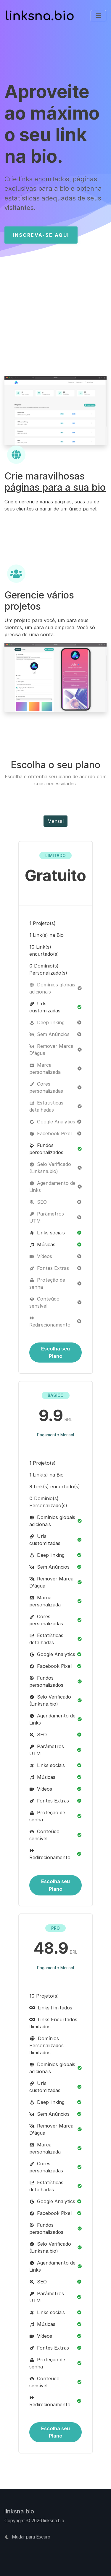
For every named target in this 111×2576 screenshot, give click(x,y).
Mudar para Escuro (27, 2537)
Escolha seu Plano (55, 1352)
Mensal (55, 821)
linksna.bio (19, 2511)
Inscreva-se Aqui (41, 235)
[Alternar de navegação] (98, 16)
